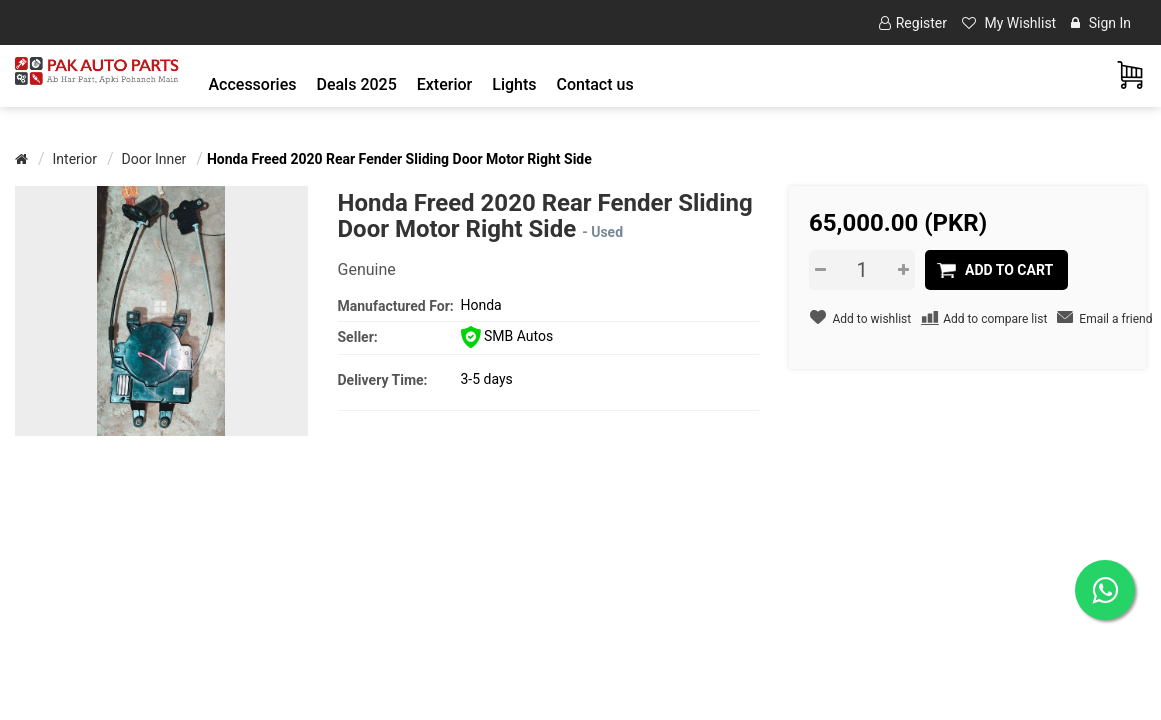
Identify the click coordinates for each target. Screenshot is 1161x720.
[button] (253, 84)
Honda (481, 305)
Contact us (594, 84)
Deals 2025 (356, 84)
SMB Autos (507, 336)
